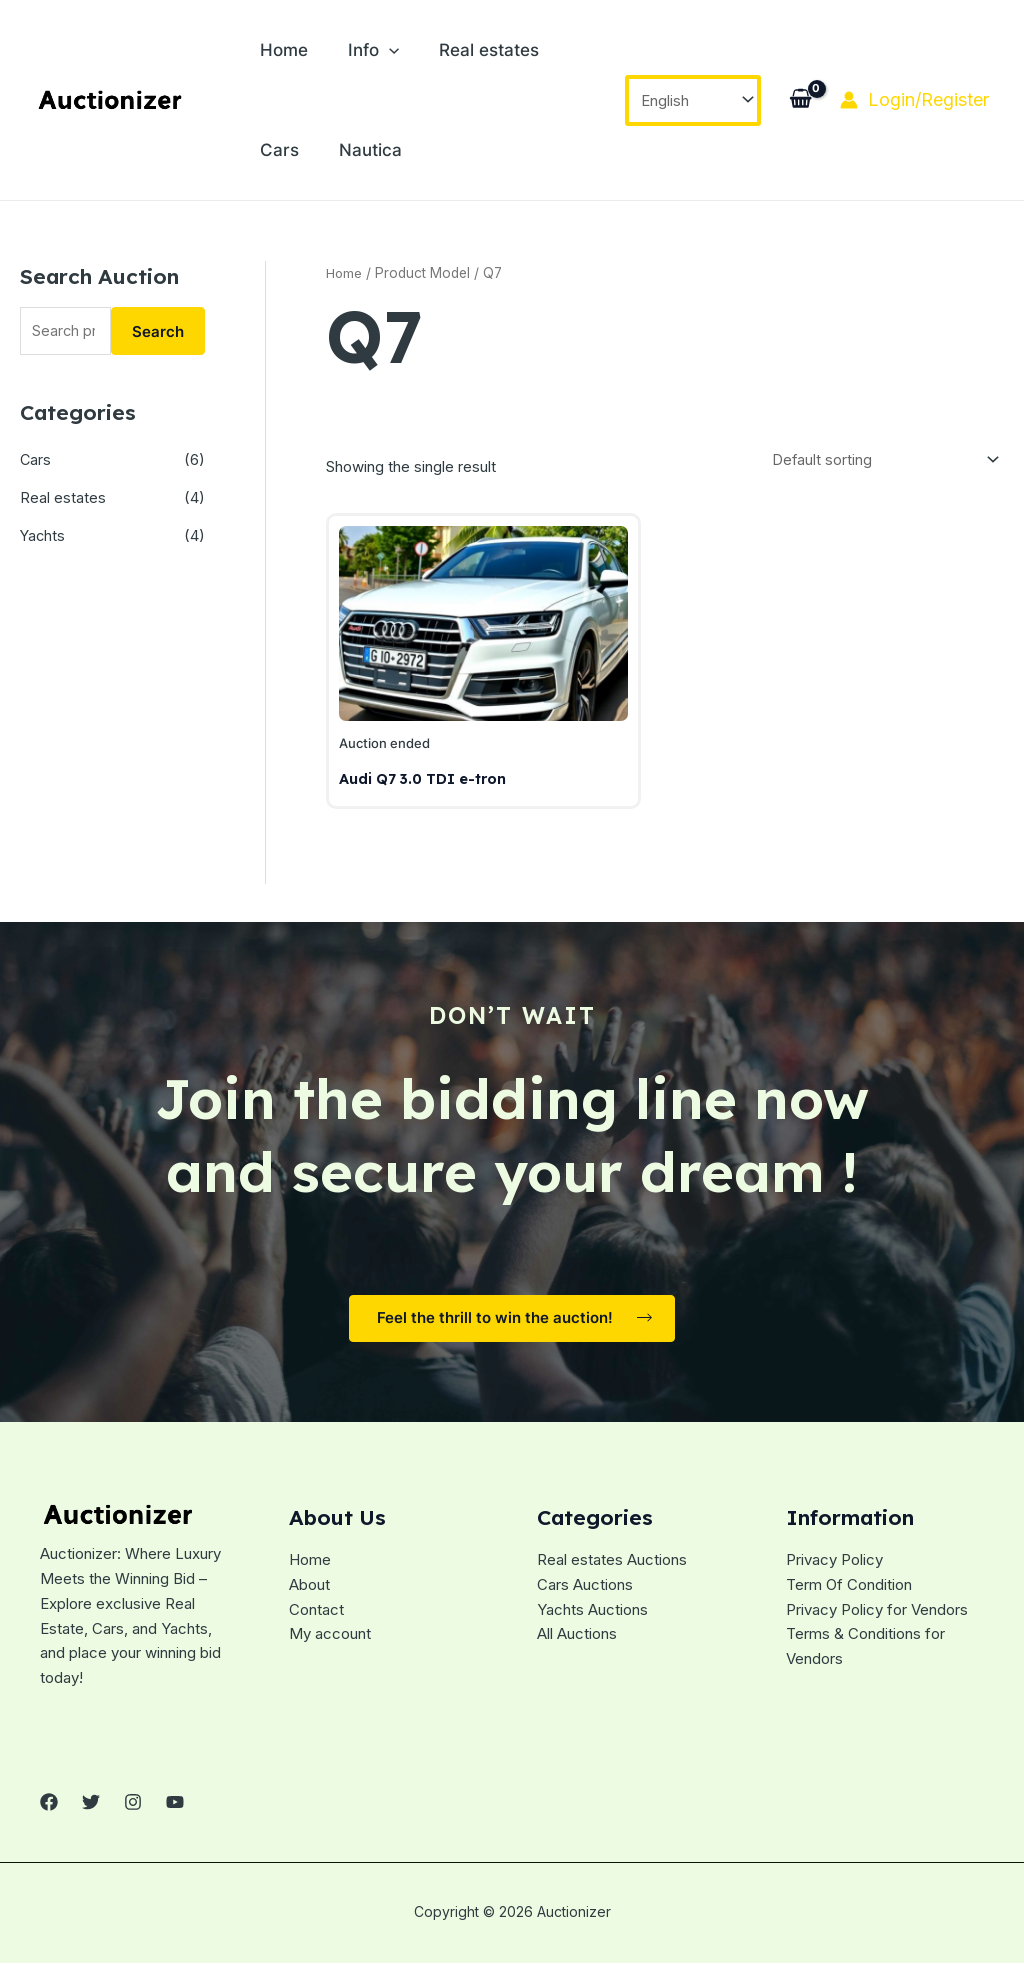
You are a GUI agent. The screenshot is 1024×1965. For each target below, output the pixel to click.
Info (358, 50)
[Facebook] (49, 1807)
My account (330, 1638)
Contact (316, 1614)
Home (279, 50)
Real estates (464, 50)
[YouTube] (175, 1807)
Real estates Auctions (612, 1564)
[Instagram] (133, 1807)
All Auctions (577, 1638)
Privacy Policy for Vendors (877, 1614)
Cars (563, 50)
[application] (374, 50)
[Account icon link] (914, 100)
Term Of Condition (849, 1589)
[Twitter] (91, 1807)
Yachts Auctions (592, 1614)
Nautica (286, 150)
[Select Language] (693, 100)
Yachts (43, 536)
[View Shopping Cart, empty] (800, 100)
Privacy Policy (834, 1564)
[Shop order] (882, 461)
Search (158, 331)
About (309, 1589)
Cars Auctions (585, 1589)
